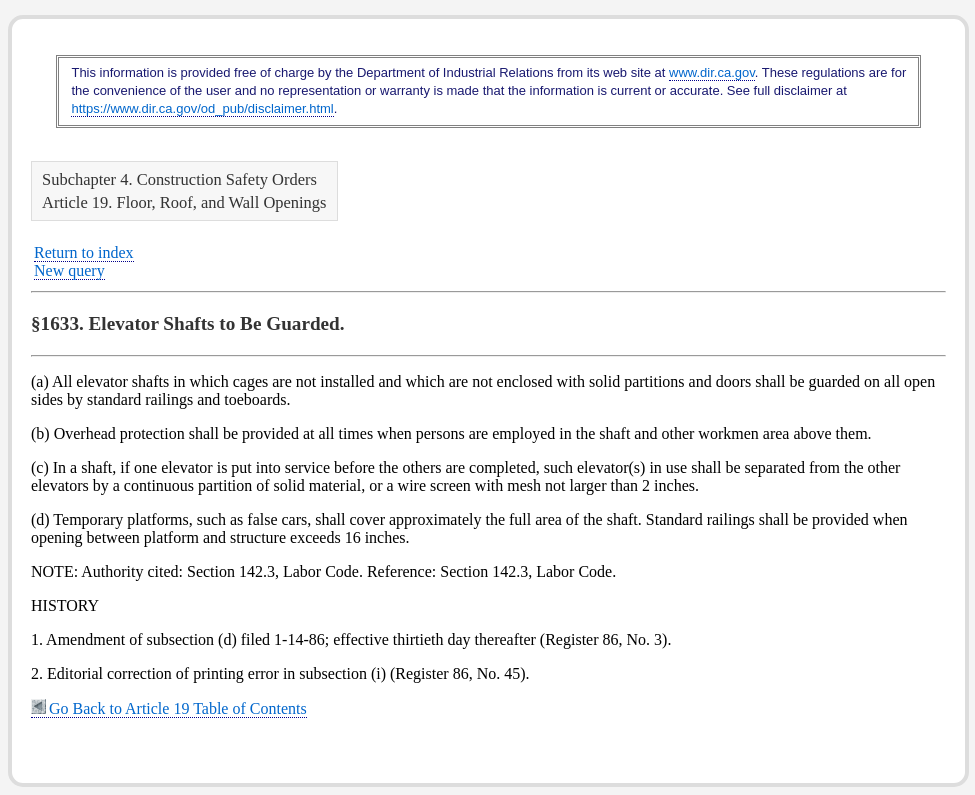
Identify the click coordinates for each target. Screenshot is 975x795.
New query (69, 270)
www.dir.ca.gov (712, 72)
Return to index (84, 252)
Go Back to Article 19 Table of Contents (169, 708)
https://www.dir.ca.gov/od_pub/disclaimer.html (202, 108)
